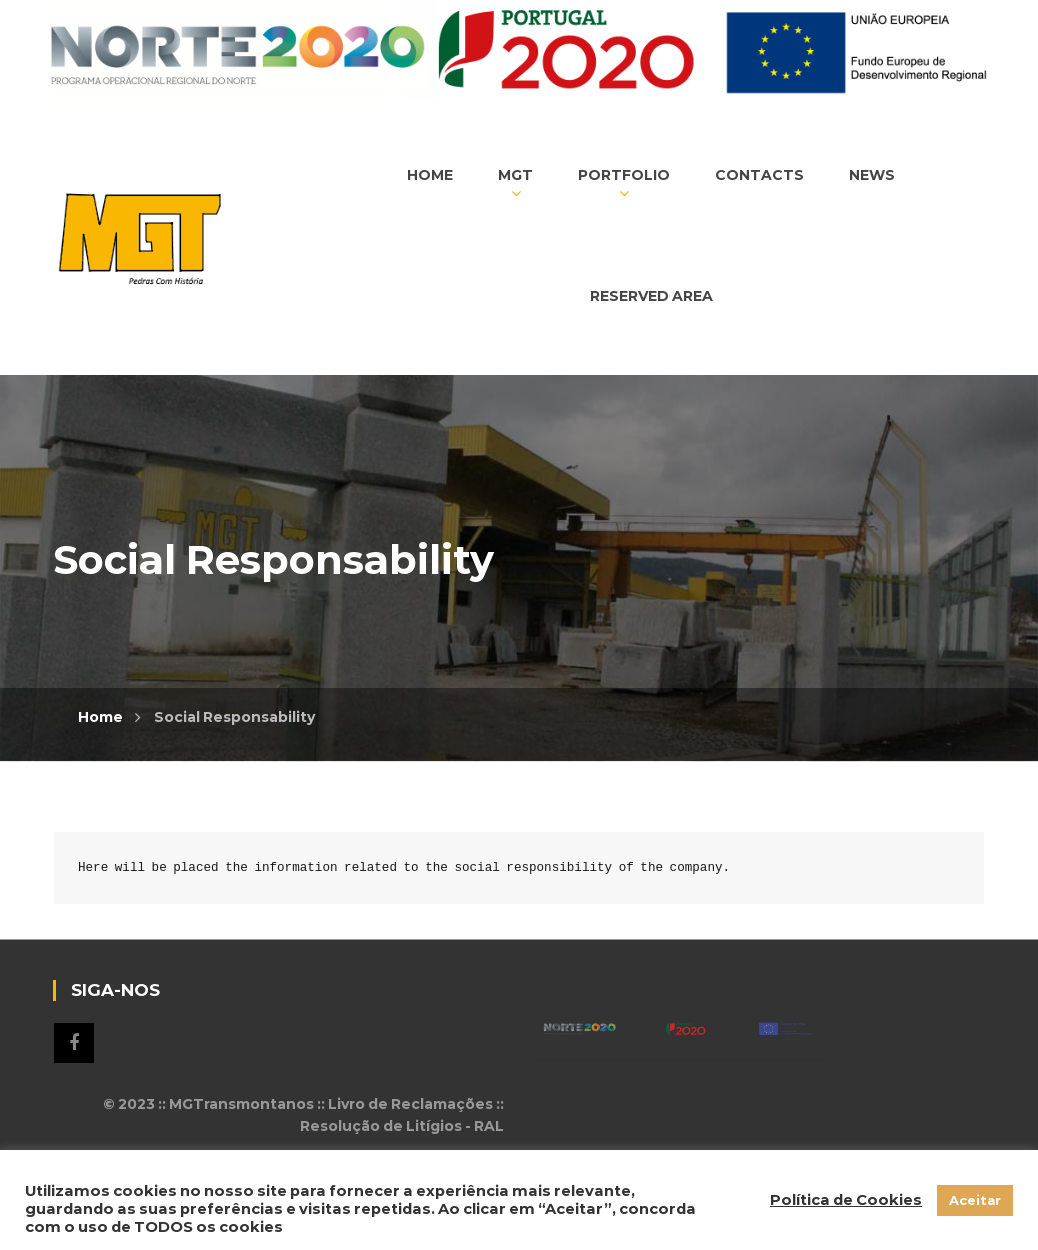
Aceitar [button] (975, 1200)
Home (100, 717)
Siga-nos (74, 1043)
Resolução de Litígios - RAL (402, 1126)
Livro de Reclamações (410, 1104)
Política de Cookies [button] (846, 1200)
